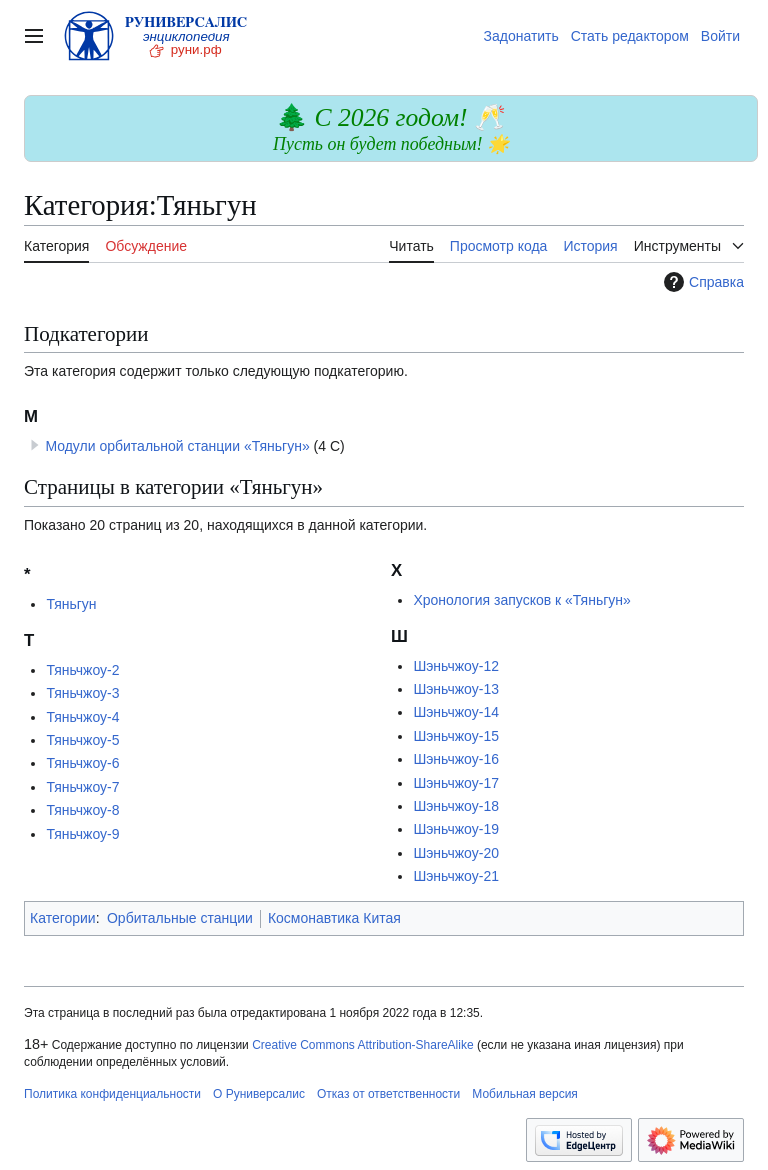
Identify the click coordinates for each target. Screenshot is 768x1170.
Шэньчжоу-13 (456, 689)
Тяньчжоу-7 (82, 787)
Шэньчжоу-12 (456, 666)
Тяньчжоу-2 (82, 670)
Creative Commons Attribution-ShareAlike (362, 1045)
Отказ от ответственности (388, 1094)
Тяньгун (71, 604)
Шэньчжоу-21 (456, 876)
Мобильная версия (525, 1094)
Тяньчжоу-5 (82, 740)
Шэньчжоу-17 (456, 783)
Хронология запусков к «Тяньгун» (521, 600)
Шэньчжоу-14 (456, 712)
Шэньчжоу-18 (456, 806)
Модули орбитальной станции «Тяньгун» (177, 446)
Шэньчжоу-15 (456, 736)
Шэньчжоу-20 (456, 853)
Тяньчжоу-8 (82, 810)
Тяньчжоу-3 (82, 693)
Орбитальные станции (180, 918)
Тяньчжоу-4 (82, 717)
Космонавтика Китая (334, 918)
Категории (63, 918)
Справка (701, 282)
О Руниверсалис (259, 1094)
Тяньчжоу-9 (82, 834)
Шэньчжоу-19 (456, 829)
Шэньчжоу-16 (456, 759)
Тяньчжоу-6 (82, 763)
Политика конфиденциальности (112, 1094)
